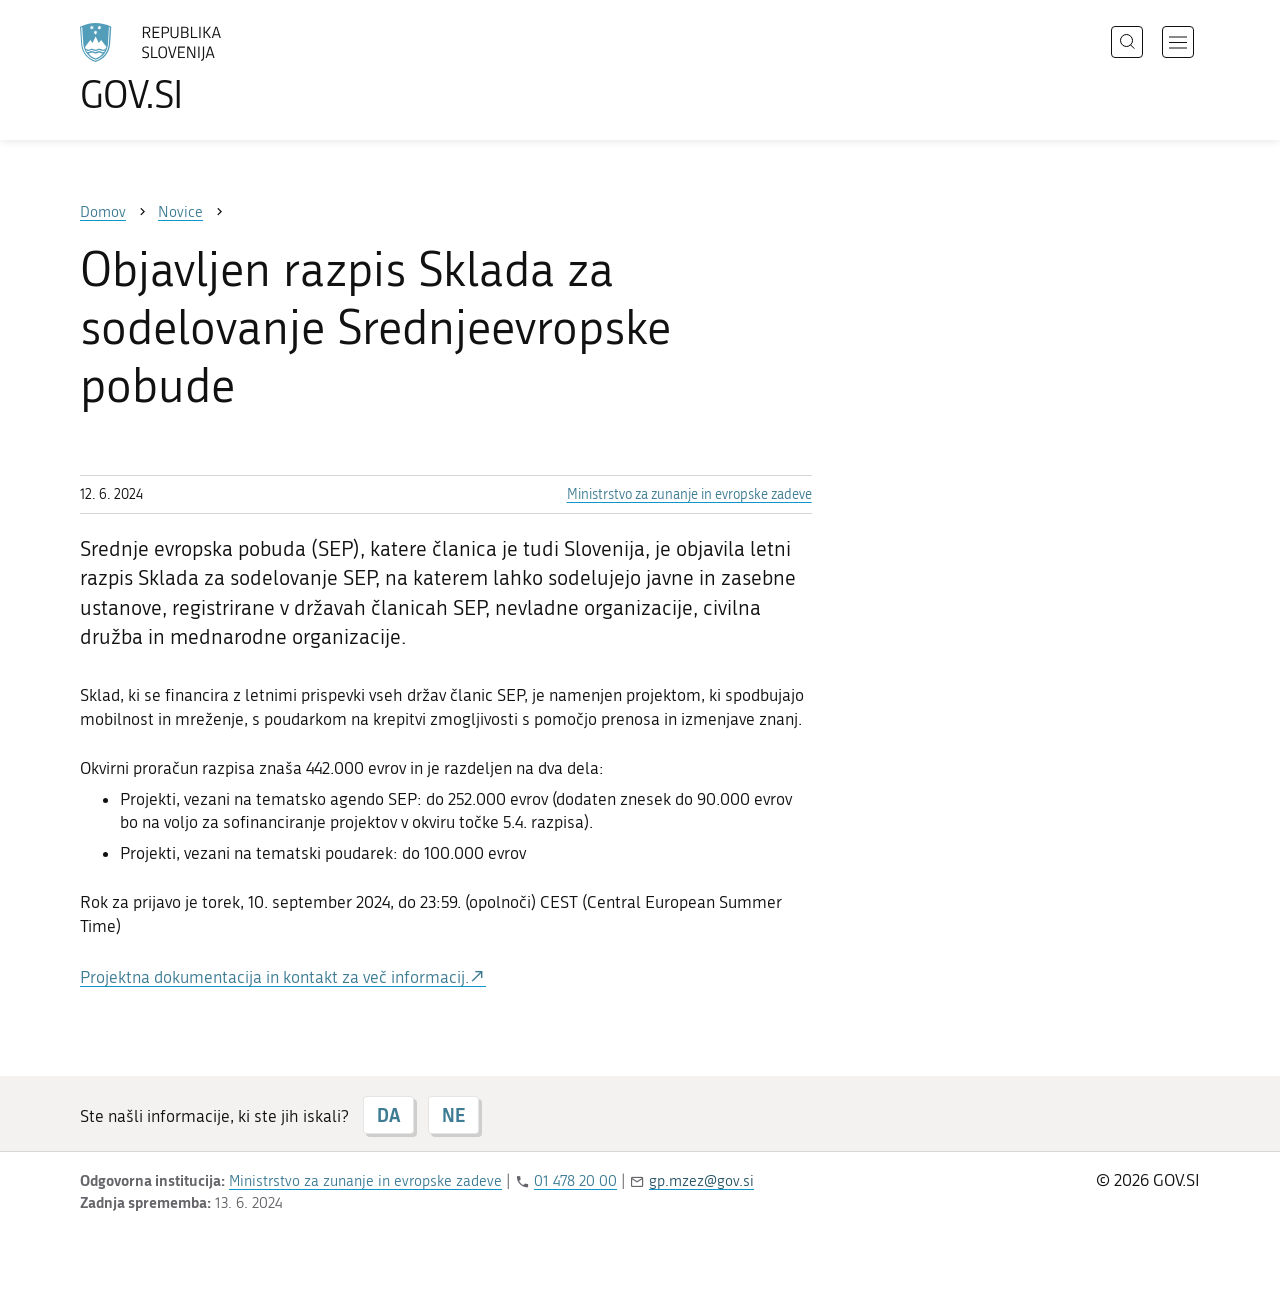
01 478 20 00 (575, 1181)
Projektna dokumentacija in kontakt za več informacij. (274, 977)
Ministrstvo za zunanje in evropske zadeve (689, 494)
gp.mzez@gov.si (701, 1181)
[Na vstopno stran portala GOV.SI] (206, 68)
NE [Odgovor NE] (453, 1115)
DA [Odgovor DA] (388, 1115)
